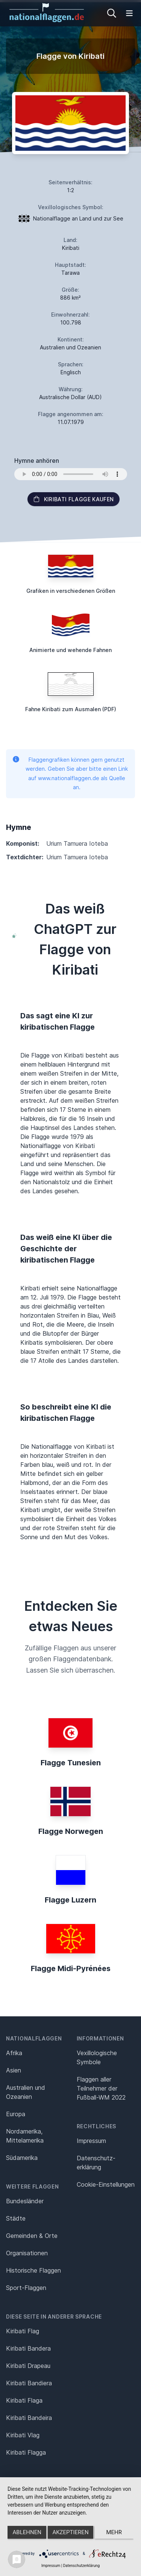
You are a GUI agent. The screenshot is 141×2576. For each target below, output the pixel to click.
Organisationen (27, 2253)
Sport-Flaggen (26, 2287)
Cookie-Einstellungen (106, 2184)
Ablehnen (27, 2532)
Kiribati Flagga (26, 2452)
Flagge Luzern (70, 1899)
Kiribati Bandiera (29, 2383)
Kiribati (70, 248)
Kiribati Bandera (28, 2348)
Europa (15, 2114)
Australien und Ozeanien (25, 2092)
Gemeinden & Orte (32, 2235)
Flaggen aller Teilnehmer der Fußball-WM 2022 (101, 2088)
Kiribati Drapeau (28, 2365)
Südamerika (22, 2157)
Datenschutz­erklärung (96, 2162)
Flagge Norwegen (70, 1831)
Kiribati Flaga (24, 2400)
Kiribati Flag (22, 2331)
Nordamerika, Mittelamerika (25, 2136)
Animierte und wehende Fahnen (70, 650)
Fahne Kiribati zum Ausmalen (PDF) (70, 709)
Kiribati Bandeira (29, 2417)
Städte (16, 2218)
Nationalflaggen (34, 2038)
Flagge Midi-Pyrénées (71, 1968)
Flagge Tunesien (71, 1762)
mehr (114, 2532)
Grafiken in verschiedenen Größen (70, 591)
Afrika (14, 2053)
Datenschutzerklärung (81, 2566)
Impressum (91, 2140)
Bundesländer (25, 2201)
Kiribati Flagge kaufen (73, 499)
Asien (13, 2070)
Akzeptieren (70, 2532)
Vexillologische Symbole (97, 2057)
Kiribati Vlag (22, 2435)
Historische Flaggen (33, 2270)
